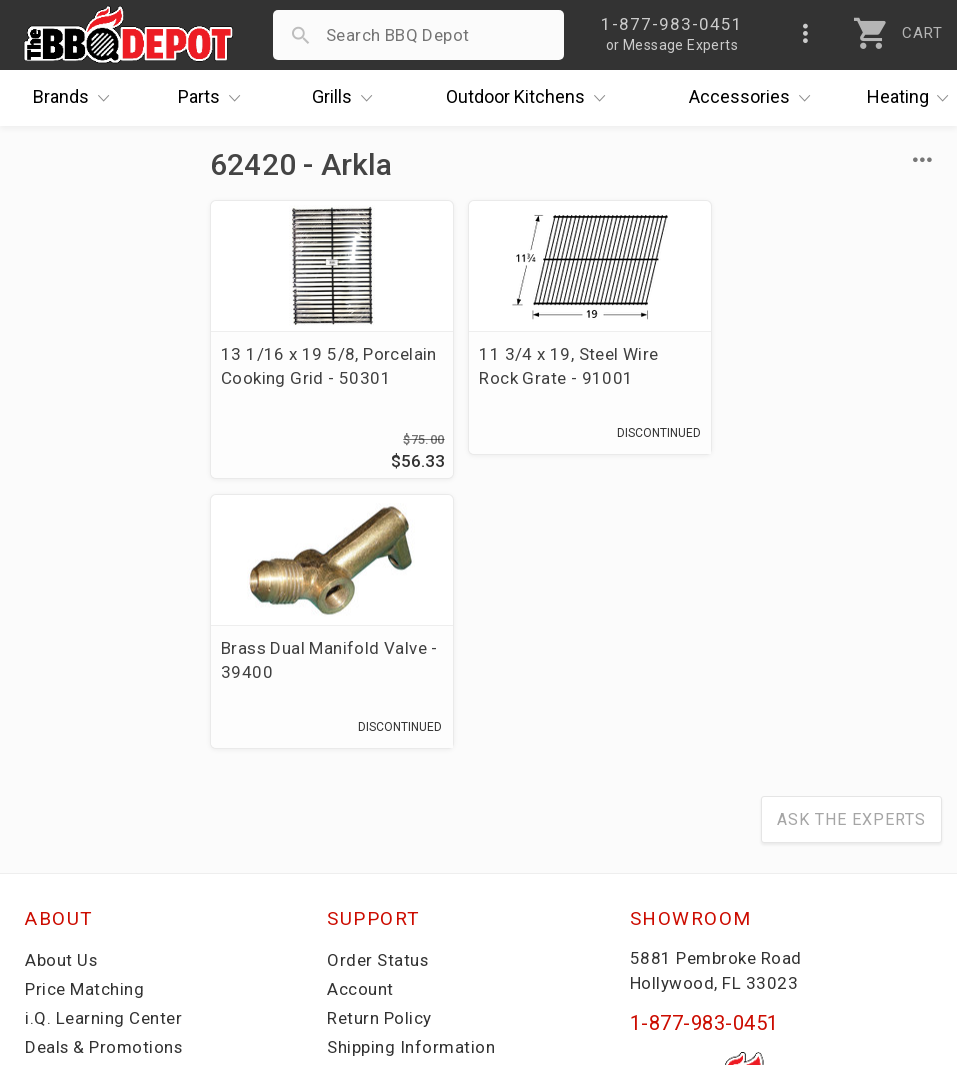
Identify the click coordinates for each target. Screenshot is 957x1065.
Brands (76, 98)
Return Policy (379, 749)
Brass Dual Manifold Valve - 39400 (822, 366)
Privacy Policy (382, 865)
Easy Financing (84, 807)
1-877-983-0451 (704, 754)
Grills (347, 98)
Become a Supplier (99, 836)
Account (360, 720)
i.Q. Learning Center (103, 749)
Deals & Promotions (104, 778)
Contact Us (69, 894)
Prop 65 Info (377, 836)
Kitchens (530, 98)
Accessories (754, 98)
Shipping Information (411, 778)
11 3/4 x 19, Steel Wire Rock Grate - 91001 (559, 366)
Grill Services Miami (406, 807)
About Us (61, 691)
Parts (214, 98)
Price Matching (84, 720)
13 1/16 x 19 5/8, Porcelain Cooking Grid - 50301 (317, 378)
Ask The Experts (851, 550)
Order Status (378, 691)
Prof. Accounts (85, 865)
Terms (352, 894)
